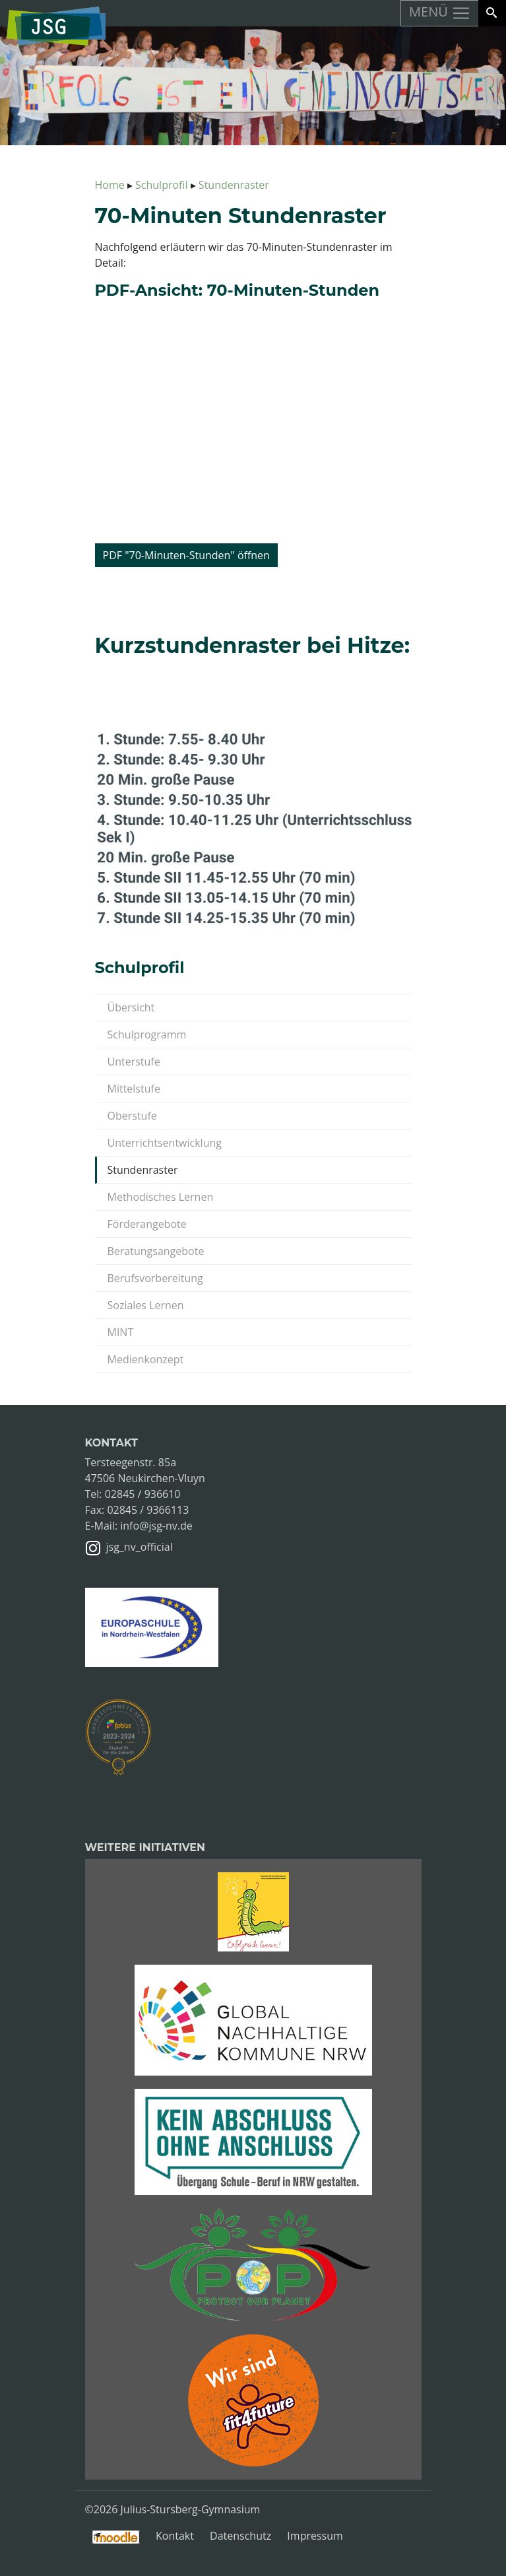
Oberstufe (132, 1115)
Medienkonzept (146, 1359)
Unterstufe (134, 1061)
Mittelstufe (134, 1088)
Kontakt (175, 2535)
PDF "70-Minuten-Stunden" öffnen (186, 555)
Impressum (314, 2535)
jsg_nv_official (139, 1547)
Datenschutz (240, 2535)
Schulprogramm (147, 1034)
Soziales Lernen (146, 1305)
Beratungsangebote (156, 1251)
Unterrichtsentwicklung (165, 1142)
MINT (121, 1332)
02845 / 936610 (143, 1494)
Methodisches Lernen (161, 1197)
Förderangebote (147, 1224)
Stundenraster (143, 1170)
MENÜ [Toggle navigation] (440, 13)
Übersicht (131, 1007)
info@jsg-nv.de (156, 1525)
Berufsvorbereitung (155, 1278)
